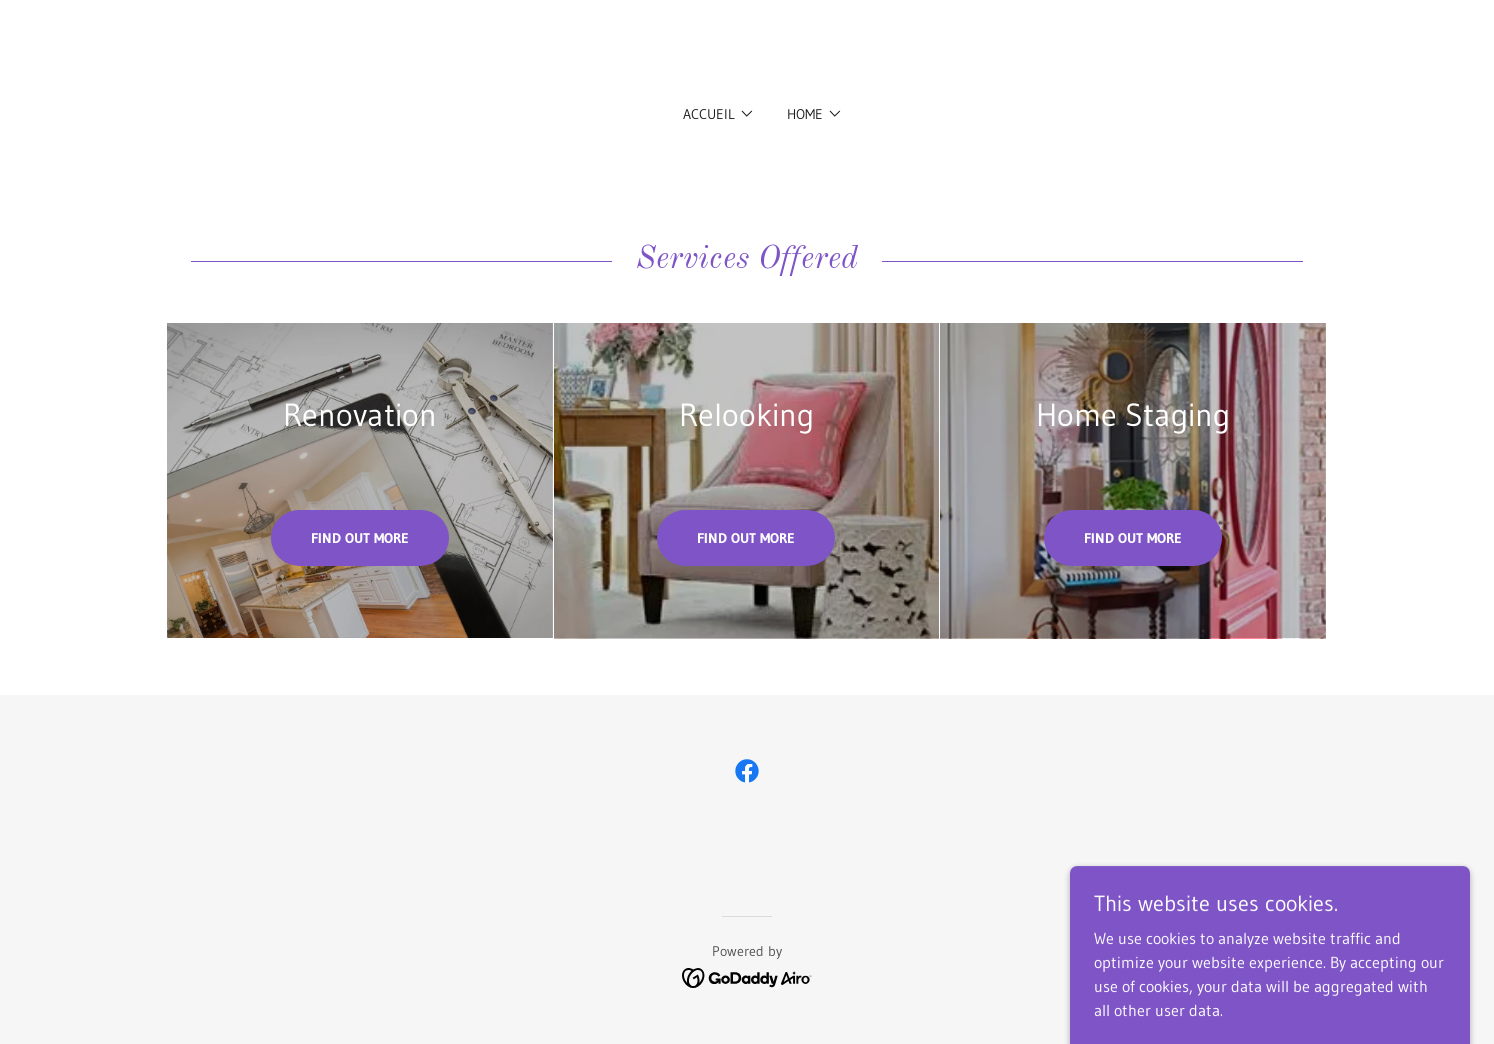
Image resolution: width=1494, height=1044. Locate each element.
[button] (719, 114)
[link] (747, 771)
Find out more (360, 538)
